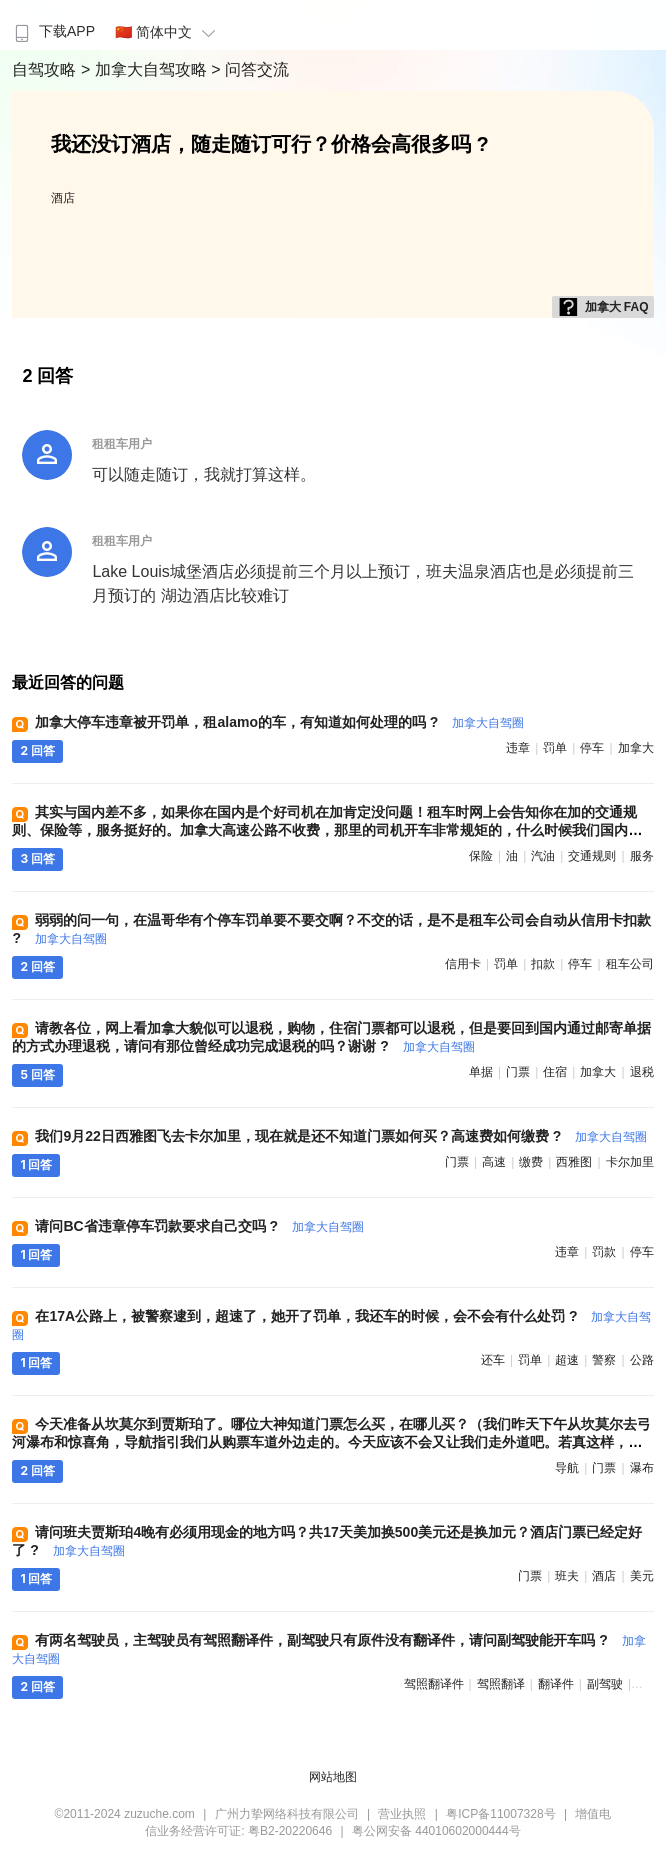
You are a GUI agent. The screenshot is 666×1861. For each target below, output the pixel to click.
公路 (642, 1360)
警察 (604, 1360)
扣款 (543, 964)
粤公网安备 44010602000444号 (436, 1831)
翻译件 (556, 1684)
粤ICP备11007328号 (500, 1814)
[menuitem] (52, 25)
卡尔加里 (630, 1162)
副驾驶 (605, 1684)
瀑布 (642, 1468)
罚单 (555, 748)
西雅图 (574, 1162)
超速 (567, 1360)
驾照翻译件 (434, 1684)
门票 (518, 1072)
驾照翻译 (501, 1684)
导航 (567, 1468)
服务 (642, 856)
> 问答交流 (250, 69)
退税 (642, 1072)
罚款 (604, 1252)
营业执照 (402, 1814)
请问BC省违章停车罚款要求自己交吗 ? (199, 1226)
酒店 (63, 198)
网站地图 (333, 1777)
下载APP (52, 31)
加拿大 (636, 748)
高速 (494, 1162)
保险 (481, 856)
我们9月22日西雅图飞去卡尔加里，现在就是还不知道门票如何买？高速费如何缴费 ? (341, 1136)
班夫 (567, 1576)
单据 (481, 1072)
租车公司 (630, 964)
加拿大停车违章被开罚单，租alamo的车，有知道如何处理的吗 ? (279, 722)
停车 (592, 748)
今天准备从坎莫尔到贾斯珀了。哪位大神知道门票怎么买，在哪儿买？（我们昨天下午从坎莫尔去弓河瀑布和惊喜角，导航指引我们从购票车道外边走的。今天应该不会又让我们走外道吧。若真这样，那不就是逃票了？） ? (331, 1442)
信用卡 (463, 964)
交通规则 (592, 856)
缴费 (531, 1162)
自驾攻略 (46, 69)
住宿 (555, 1072)
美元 (642, 1576)
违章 (518, 748)
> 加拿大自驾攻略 (146, 69)
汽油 (543, 856)
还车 (493, 1360)
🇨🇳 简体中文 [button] (168, 32)
